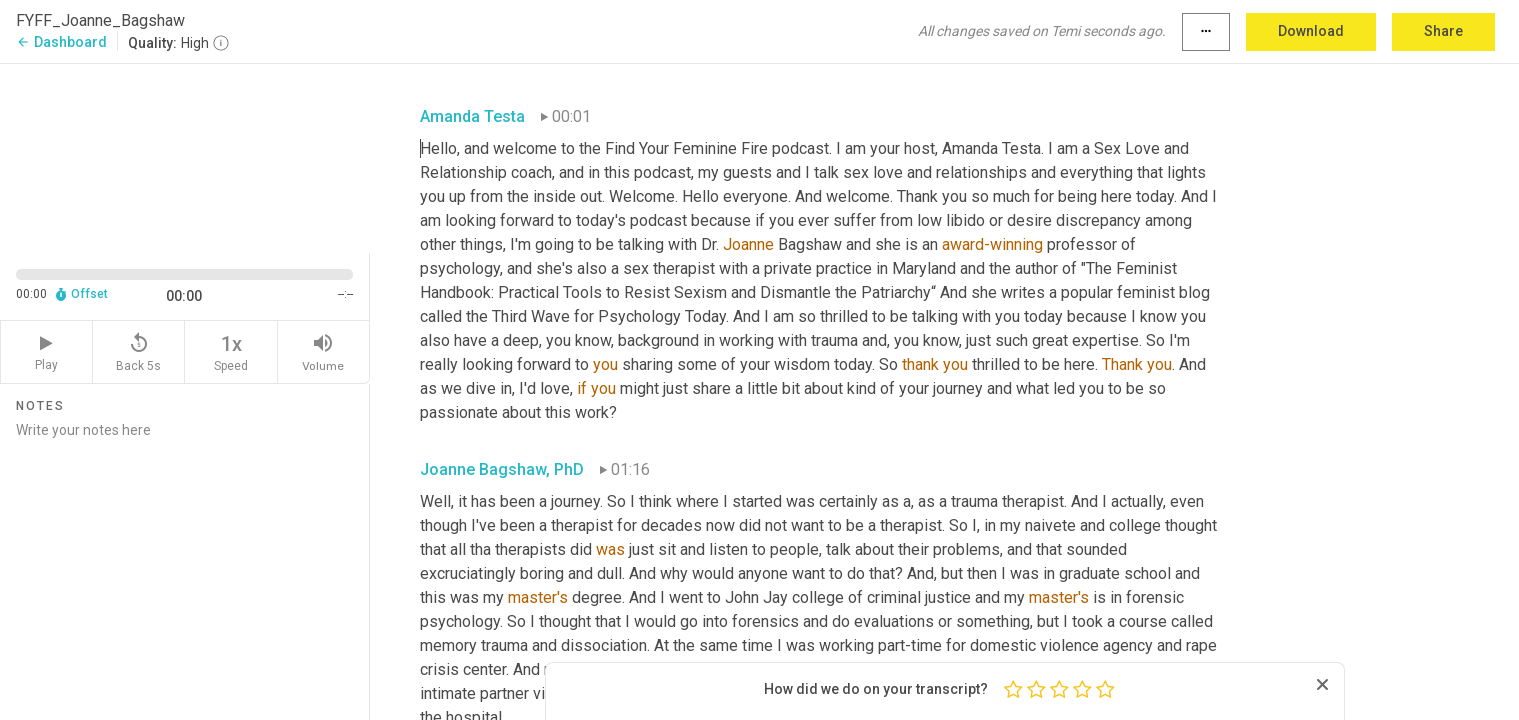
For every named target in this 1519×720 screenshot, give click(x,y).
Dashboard (61, 42)
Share (1443, 31)
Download (1311, 31)
